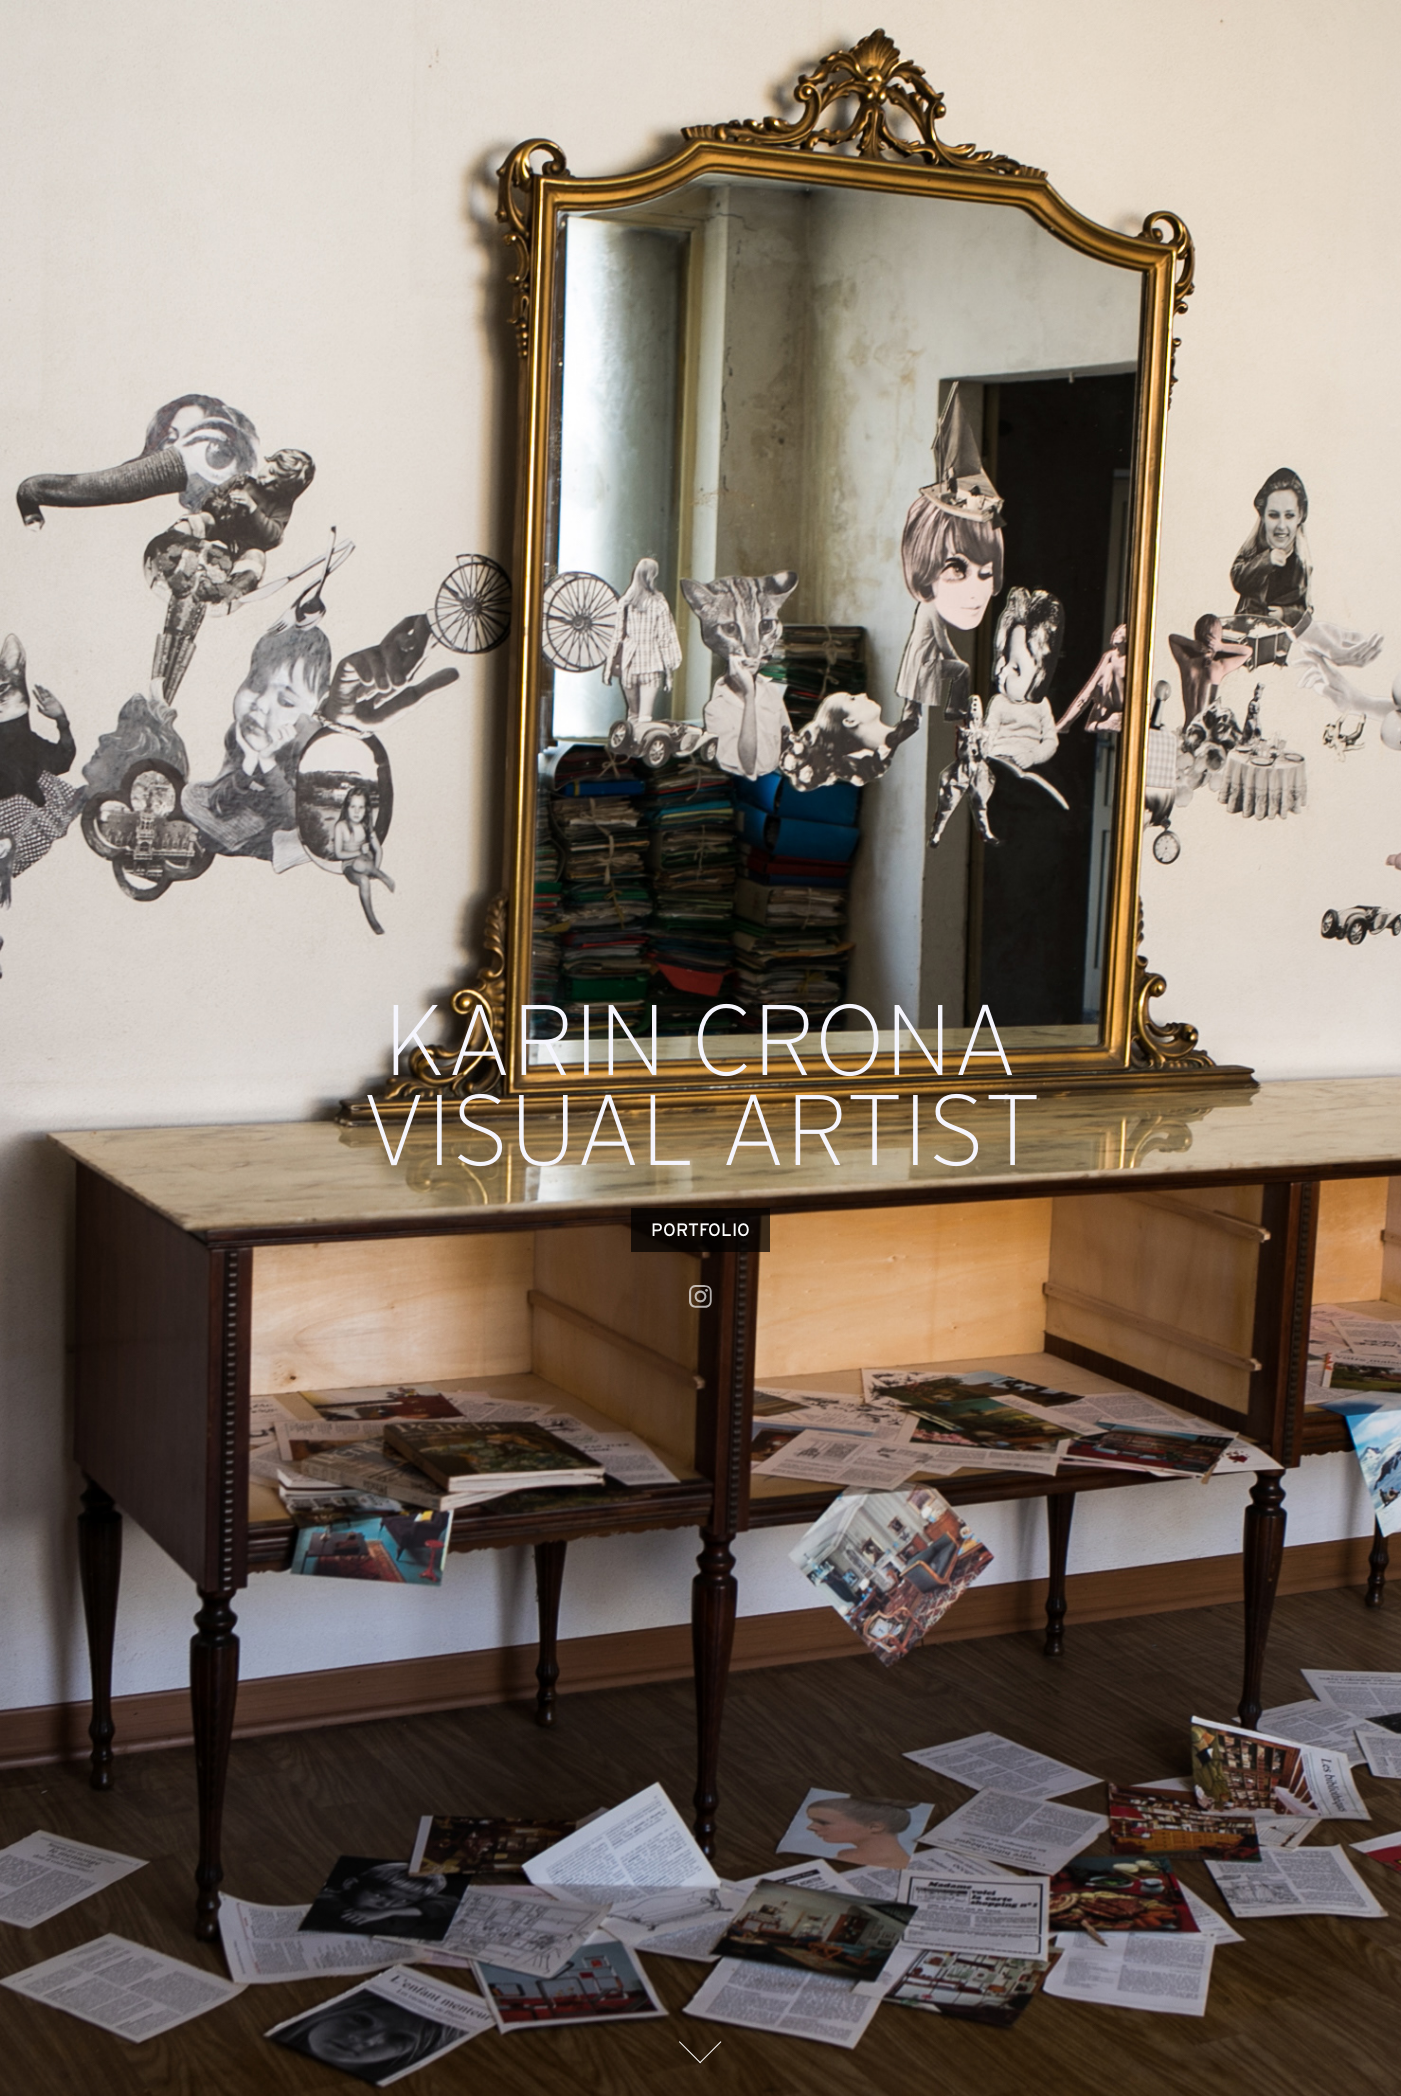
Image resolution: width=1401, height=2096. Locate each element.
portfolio (700, 1230)
